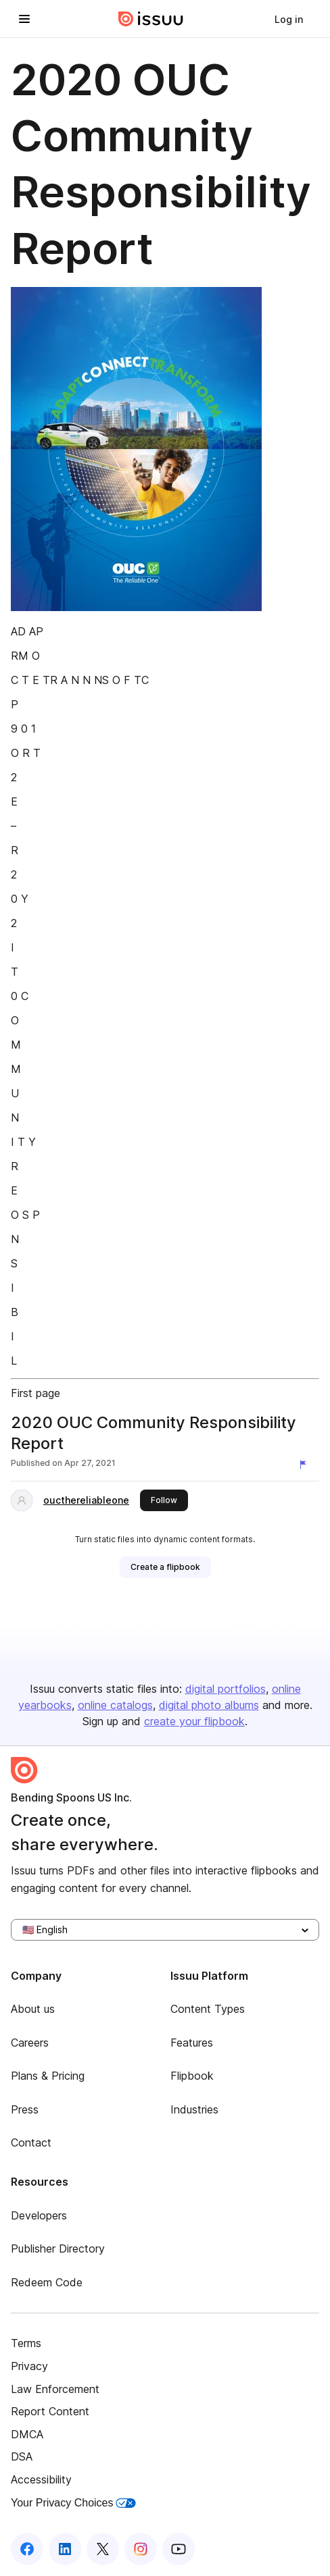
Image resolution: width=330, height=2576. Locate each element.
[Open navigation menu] (24, 18)
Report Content (50, 2411)
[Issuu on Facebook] (27, 2549)
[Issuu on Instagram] (140, 2549)
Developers (39, 2215)
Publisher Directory (58, 2248)
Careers (30, 2042)
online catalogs (115, 1705)
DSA (21, 2456)
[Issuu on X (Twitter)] (103, 2549)
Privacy (29, 2366)
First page (35, 1393)
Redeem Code (46, 2282)
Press (25, 2109)
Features (191, 2042)
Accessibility (41, 2479)
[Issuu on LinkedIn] (65, 2549)
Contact (31, 2142)
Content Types (207, 2009)
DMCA (27, 2434)
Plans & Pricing (48, 2075)
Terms (26, 2343)
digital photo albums (209, 1705)
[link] (289, 18)
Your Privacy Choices (73, 2502)
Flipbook (192, 2075)
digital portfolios (225, 1689)
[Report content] (305, 1464)
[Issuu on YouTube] (178, 2549)
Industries (194, 2109)
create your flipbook (194, 1721)
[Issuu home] (151, 18)
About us (33, 2009)
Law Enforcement (55, 2389)
